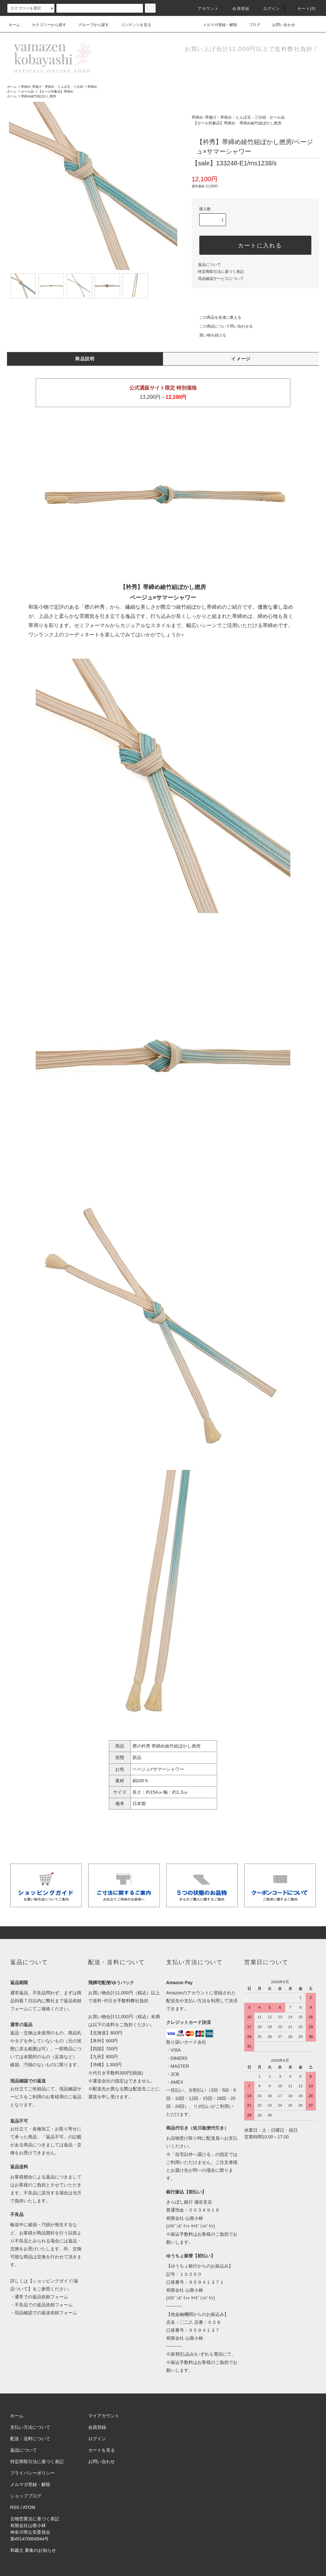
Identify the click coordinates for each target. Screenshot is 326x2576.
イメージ (241, 358)
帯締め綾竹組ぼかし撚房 (38, 96)
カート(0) (303, 8)
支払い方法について (30, 2427)
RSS (14, 2507)
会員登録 (237, 8)
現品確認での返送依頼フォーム (46, 2312)
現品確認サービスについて (221, 278)
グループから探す (90, 25)
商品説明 (85, 358)
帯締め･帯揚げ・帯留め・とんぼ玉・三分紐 (52, 86)
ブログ (250, 25)
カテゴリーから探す (45, 25)
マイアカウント (103, 2415)
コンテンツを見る (132, 25)
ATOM (29, 2507)
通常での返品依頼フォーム (41, 2296)
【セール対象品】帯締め (55, 91)
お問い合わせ (280, 25)
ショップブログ (25, 2495)
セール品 (27, 91)
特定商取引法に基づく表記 (221, 271)
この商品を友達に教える (216, 317)
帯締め (92, 86)
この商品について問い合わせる (222, 326)
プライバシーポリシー (32, 2473)
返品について (209, 264)
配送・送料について (30, 2438)
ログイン (268, 8)
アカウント (204, 8)
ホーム (14, 25)
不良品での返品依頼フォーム (44, 2304)
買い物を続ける (209, 335)
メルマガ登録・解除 (216, 25)
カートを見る (101, 2450)
